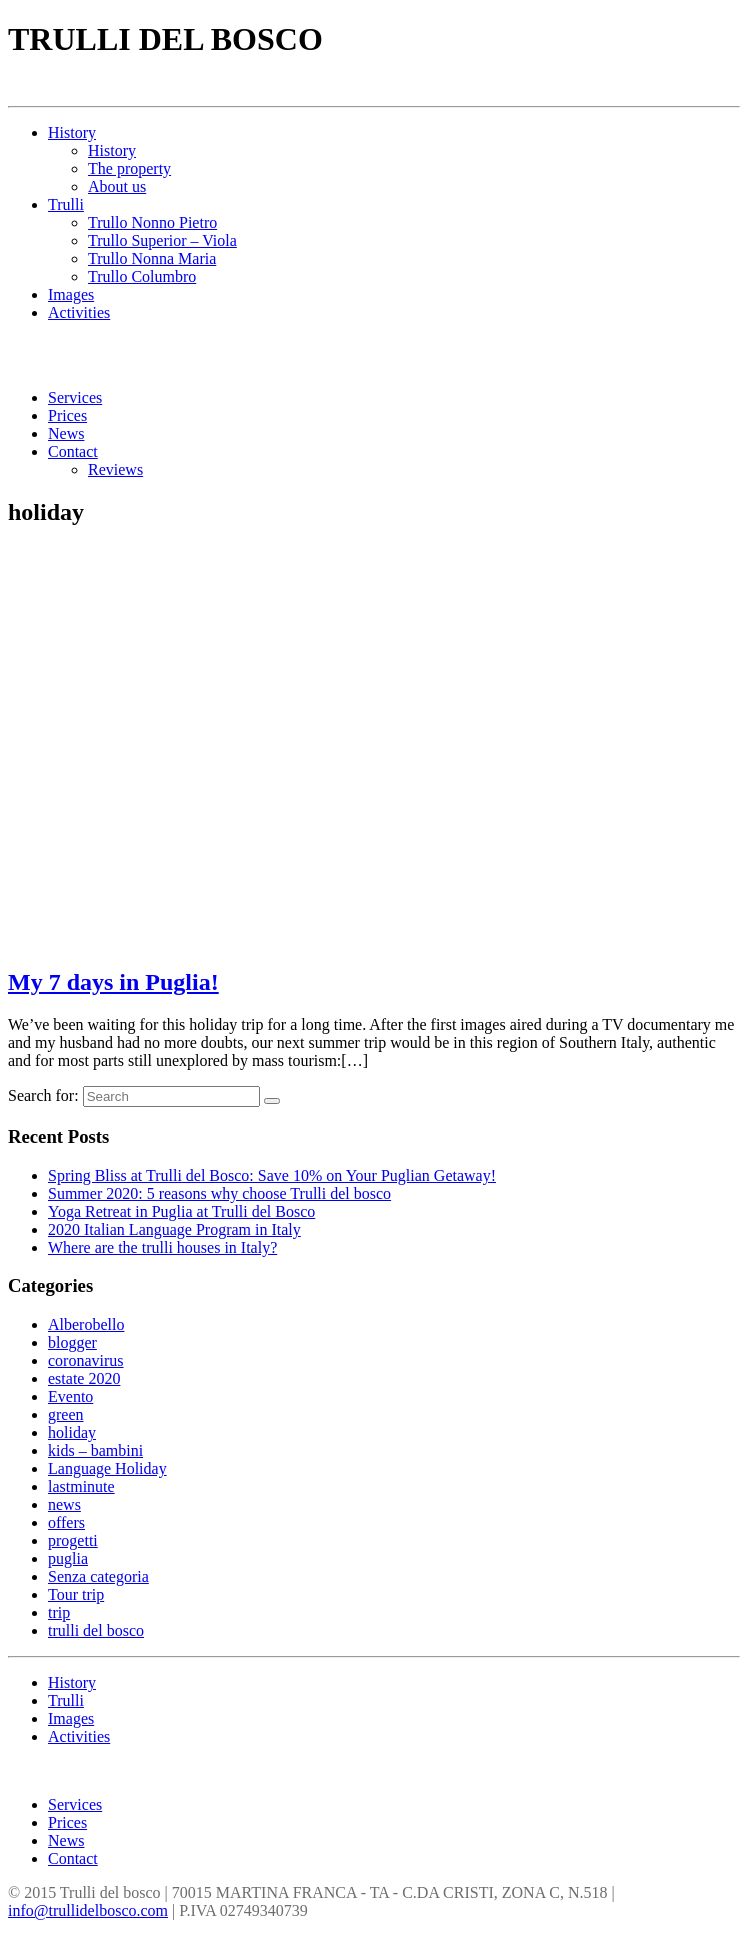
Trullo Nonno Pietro (152, 222)
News (66, 433)
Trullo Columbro (142, 276)
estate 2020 (84, 1378)
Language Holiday (107, 1468)
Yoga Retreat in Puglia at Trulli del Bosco (181, 1211)
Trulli (66, 204)
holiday (72, 1432)
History (72, 132)
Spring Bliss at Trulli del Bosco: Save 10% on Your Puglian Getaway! (272, 1175)
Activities (79, 312)
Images (71, 294)
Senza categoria (98, 1576)
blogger (72, 1342)
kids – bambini (95, 1450)
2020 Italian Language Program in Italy (174, 1229)
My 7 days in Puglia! (113, 982)
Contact (73, 451)
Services (75, 397)
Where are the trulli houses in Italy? (162, 1247)
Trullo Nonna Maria (152, 258)
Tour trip (76, 1594)
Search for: (43, 1095)
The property (129, 168)
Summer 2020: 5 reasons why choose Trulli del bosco (219, 1193)
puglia (68, 1558)
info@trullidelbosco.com (88, 1910)
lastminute (81, 1486)
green (66, 1414)
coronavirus (86, 1360)
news (64, 1504)
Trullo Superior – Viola (162, 240)
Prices (67, 415)
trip (59, 1612)
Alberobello (86, 1324)
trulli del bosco (96, 1630)
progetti (73, 1540)
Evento (70, 1396)
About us (117, 186)
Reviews (115, 469)
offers (66, 1522)
